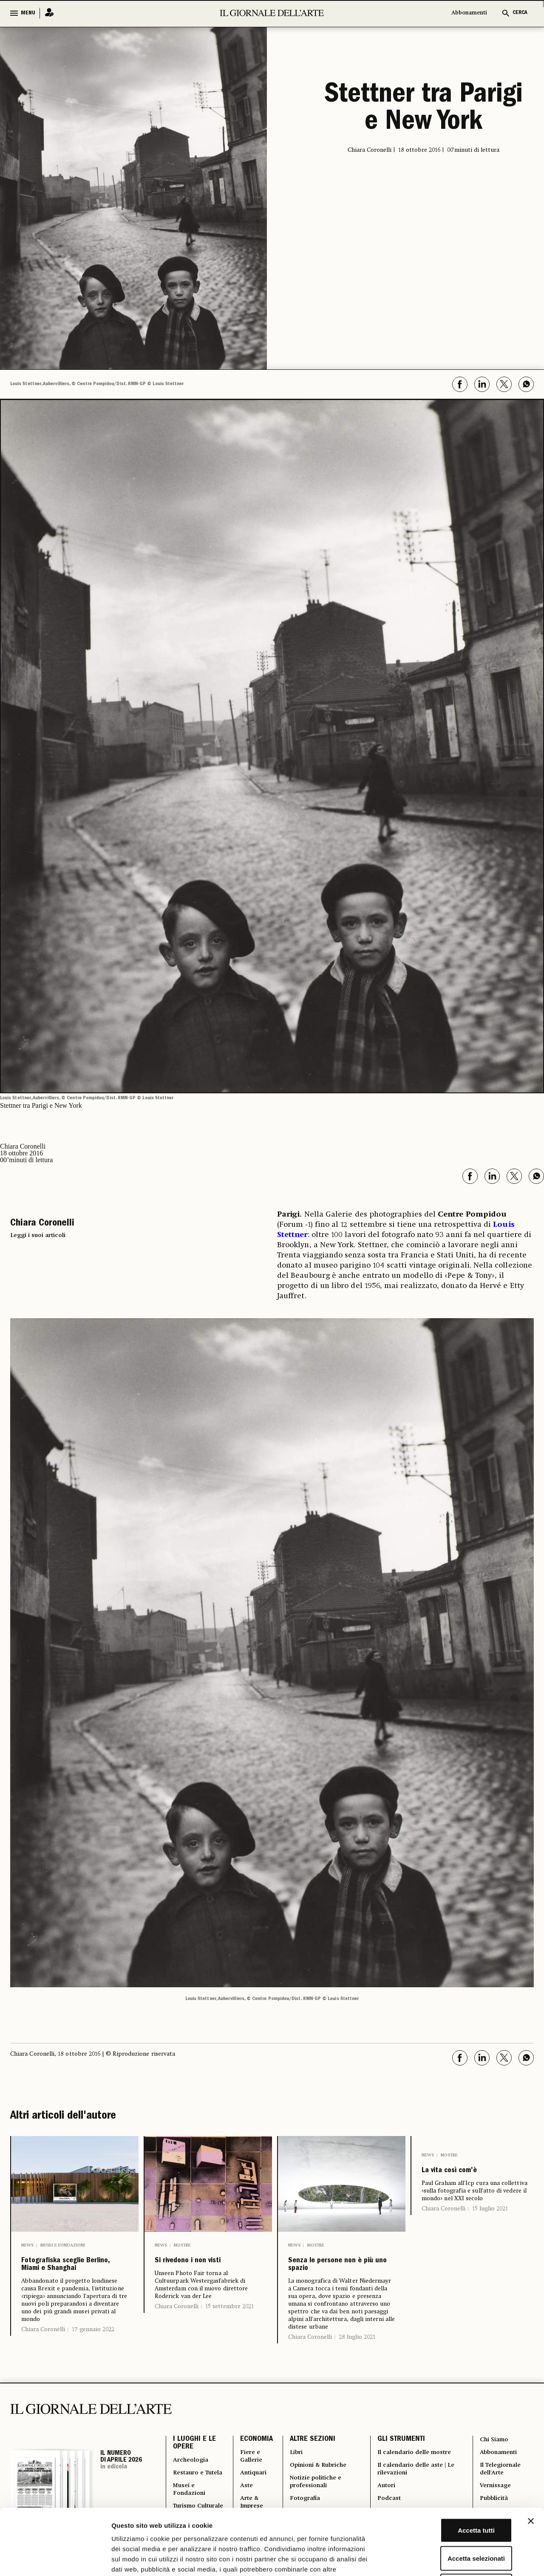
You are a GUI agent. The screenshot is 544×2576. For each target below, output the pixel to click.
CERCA (520, 13)
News (27, 2245)
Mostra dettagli (447, 2559)
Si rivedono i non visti (197, 2269)
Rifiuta (452, 2520)
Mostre (182, 2245)
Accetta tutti (451, 2464)
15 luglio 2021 (490, 2214)
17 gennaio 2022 (93, 2352)
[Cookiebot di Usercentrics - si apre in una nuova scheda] (55, 2559)
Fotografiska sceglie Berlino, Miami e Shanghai (72, 2276)
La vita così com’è (467, 2173)
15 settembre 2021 (229, 2324)
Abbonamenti (469, 13)
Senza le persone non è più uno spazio (340, 2269)
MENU (28, 13)
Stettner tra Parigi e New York (423, 108)
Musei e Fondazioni (62, 2245)
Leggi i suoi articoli (37, 1235)
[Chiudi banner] (531, 2455)
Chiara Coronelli (43, 2352)
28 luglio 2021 (357, 2347)
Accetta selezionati (451, 2492)
